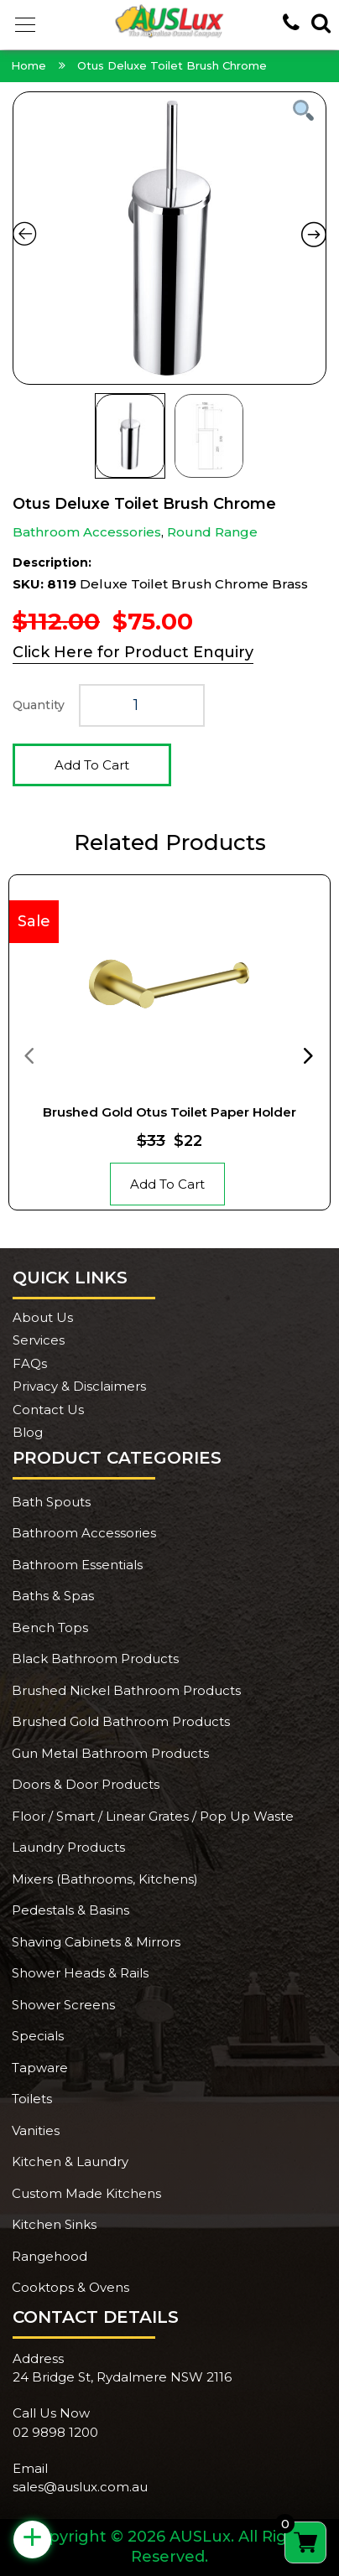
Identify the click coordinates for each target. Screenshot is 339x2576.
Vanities (36, 2130)
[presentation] (28, 1054)
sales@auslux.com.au (80, 2487)
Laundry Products (68, 1847)
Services (39, 1340)
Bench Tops (50, 1627)
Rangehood (49, 2256)
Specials (38, 2036)
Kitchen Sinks (54, 2224)
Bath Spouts (51, 1502)
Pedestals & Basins (70, 1910)
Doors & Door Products (85, 1784)
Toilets (32, 2099)
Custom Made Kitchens (86, 2193)
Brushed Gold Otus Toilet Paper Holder (169, 1112)
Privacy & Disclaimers (79, 1386)
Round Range (212, 532)
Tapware (40, 2068)
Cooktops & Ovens (70, 2287)
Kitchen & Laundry (70, 2161)
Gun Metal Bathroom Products (110, 1753)
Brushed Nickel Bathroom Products (126, 1690)
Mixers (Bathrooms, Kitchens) (105, 1879)
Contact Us (48, 1410)
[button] (25, 25)
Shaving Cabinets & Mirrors (96, 1942)
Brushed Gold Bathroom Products (121, 1721)
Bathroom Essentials (77, 1565)
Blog (28, 1432)
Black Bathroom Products (95, 1658)
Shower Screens (63, 2005)
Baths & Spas (53, 1596)
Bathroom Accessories (87, 532)
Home (28, 65)
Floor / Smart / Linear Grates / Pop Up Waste (153, 1816)
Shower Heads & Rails (80, 1973)
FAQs (30, 1363)
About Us (43, 1317)
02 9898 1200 (55, 2432)
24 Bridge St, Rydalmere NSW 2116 (122, 2377)
